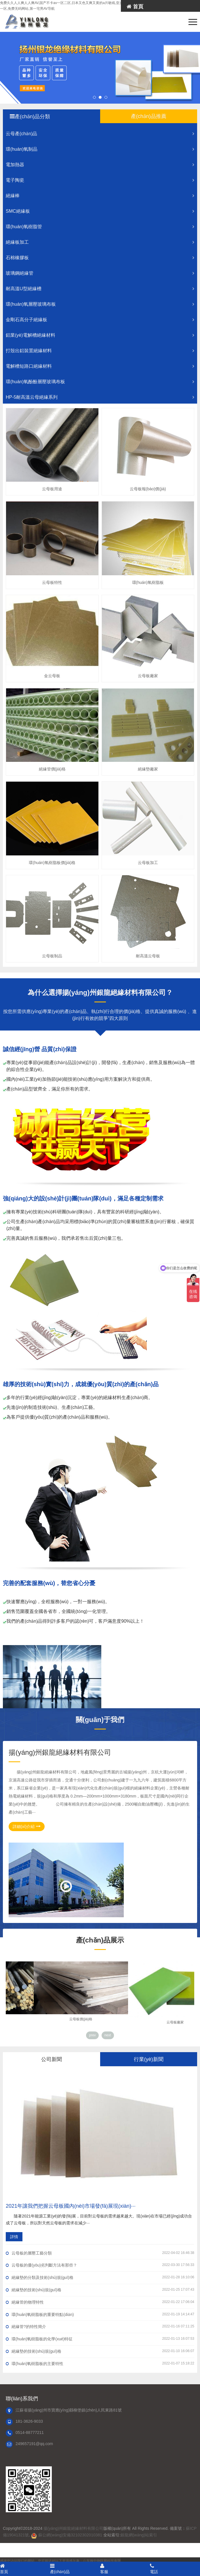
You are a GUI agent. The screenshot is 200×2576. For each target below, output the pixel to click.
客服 (125, 2568)
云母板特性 (52, 582)
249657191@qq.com (34, 2443)
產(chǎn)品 (75, 2568)
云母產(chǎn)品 (101, 134)
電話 (175, 2568)
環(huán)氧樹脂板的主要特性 (100, 2363)
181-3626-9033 (29, 2421)
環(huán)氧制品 (101, 149)
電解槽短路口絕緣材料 (101, 366)
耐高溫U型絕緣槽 (101, 289)
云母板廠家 (148, 675)
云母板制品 (52, 956)
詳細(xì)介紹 (27, 1826)
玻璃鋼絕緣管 (101, 273)
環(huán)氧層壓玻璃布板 (101, 304)
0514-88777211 (30, 2432)
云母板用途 (52, 489)
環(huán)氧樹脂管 (101, 227)
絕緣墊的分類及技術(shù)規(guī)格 (100, 2277)
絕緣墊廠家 (148, 769)
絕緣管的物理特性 (100, 2302)
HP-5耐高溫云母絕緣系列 (101, 397)
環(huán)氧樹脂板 (148, 582)
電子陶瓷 (101, 180)
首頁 (135, 6)
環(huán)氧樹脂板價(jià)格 (52, 862)
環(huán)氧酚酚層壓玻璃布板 (101, 382)
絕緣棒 (101, 196)
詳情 (14, 2236)
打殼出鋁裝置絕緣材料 (101, 351)
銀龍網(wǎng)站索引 (139, 2535)
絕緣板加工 (101, 242)
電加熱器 (101, 165)
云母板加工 (148, 862)
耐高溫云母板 (148, 956)
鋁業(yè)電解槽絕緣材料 (101, 335)
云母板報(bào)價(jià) (148, 489)
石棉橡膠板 (101, 258)
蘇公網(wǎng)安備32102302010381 (70, 2535)
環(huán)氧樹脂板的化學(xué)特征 (100, 2338)
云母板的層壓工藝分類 (100, 2253)
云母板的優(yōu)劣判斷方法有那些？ (100, 2265)
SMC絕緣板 (101, 211)
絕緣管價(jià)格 (52, 769)
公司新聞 (51, 2059)
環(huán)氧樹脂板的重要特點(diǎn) (100, 2314)
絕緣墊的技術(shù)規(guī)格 (100, 2289)
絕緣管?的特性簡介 (100, 2326)
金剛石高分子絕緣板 (101, 320)
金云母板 (52, 675)
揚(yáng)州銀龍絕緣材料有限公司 (73, 2528)
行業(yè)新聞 (148, 2059)
